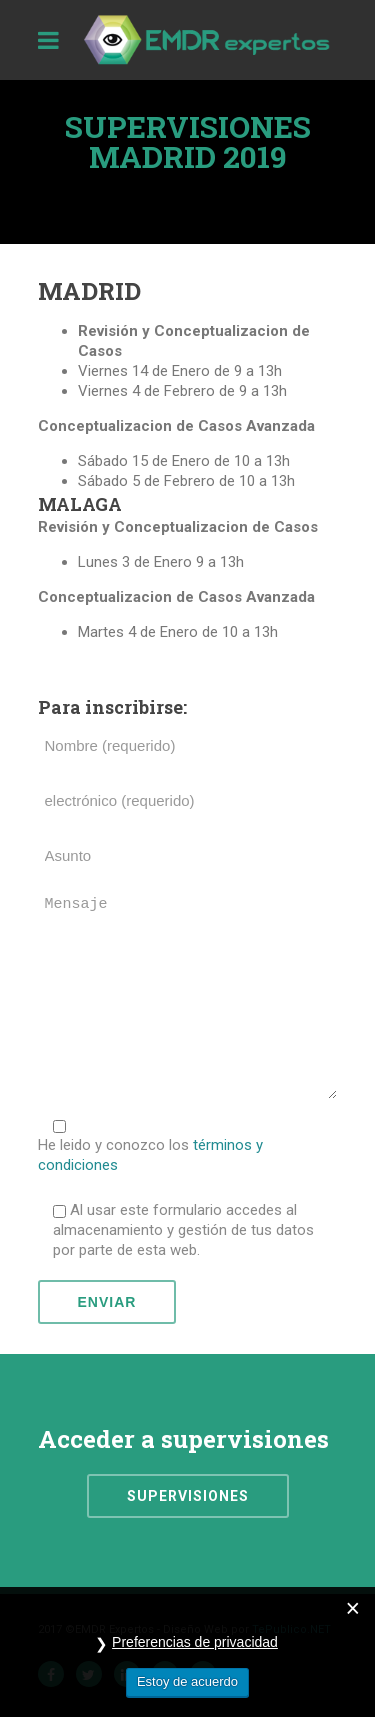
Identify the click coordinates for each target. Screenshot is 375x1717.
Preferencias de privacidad (195, 1642)
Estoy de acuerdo (187, 1681)
